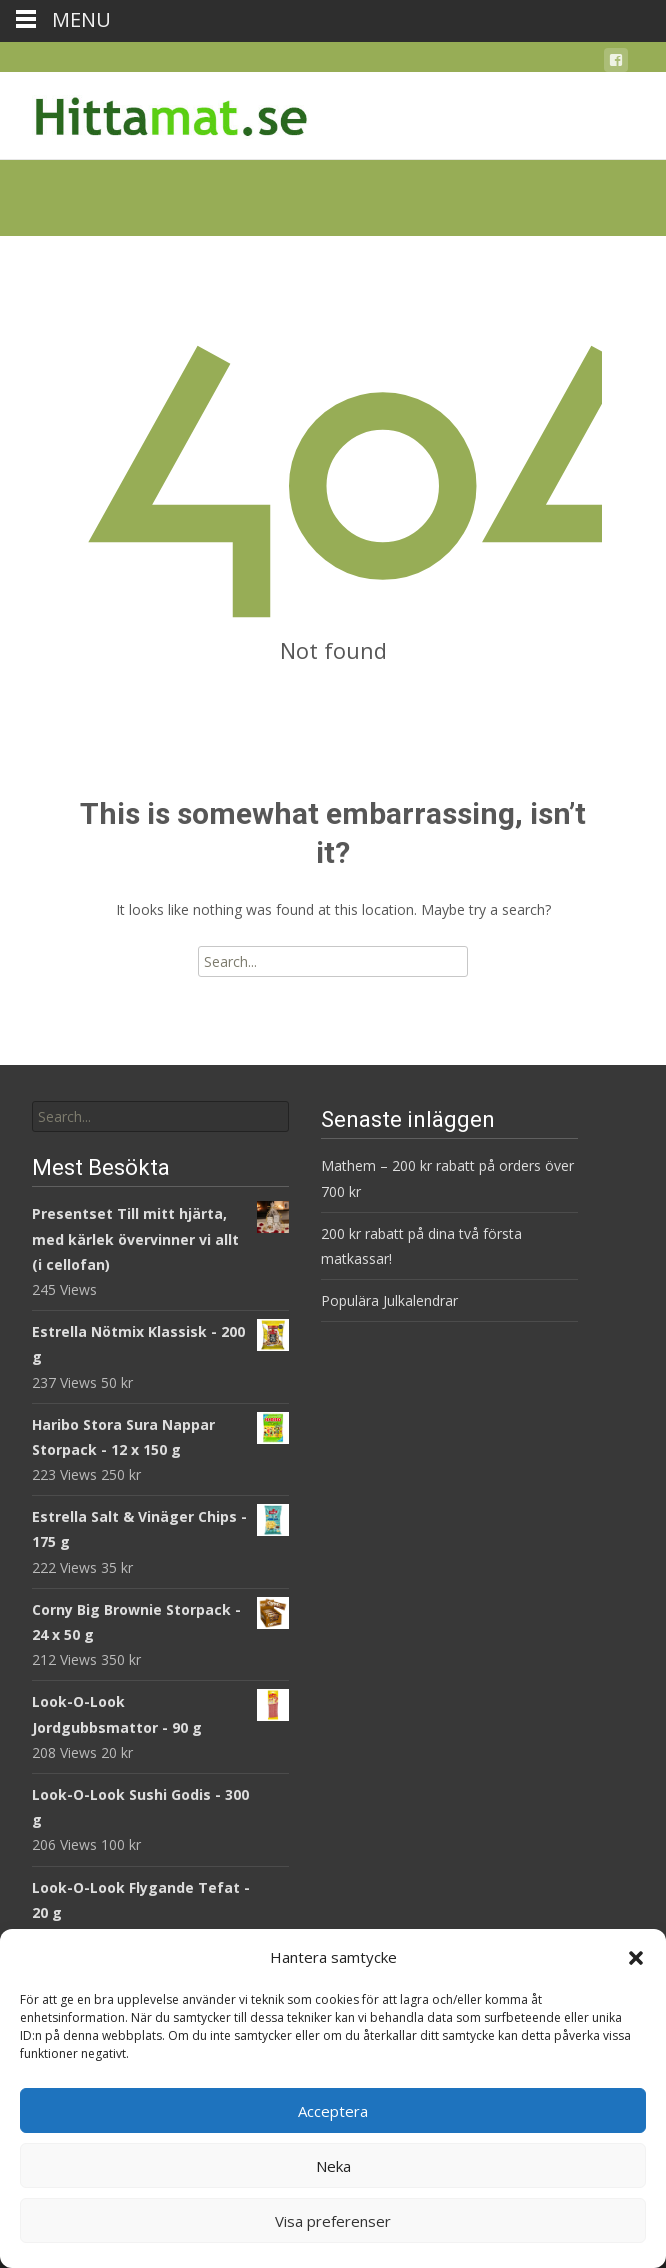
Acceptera (333, 2111)
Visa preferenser (333, 2221)
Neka (333, 2166)
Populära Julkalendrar (389, 1300)
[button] (636, 1958)
